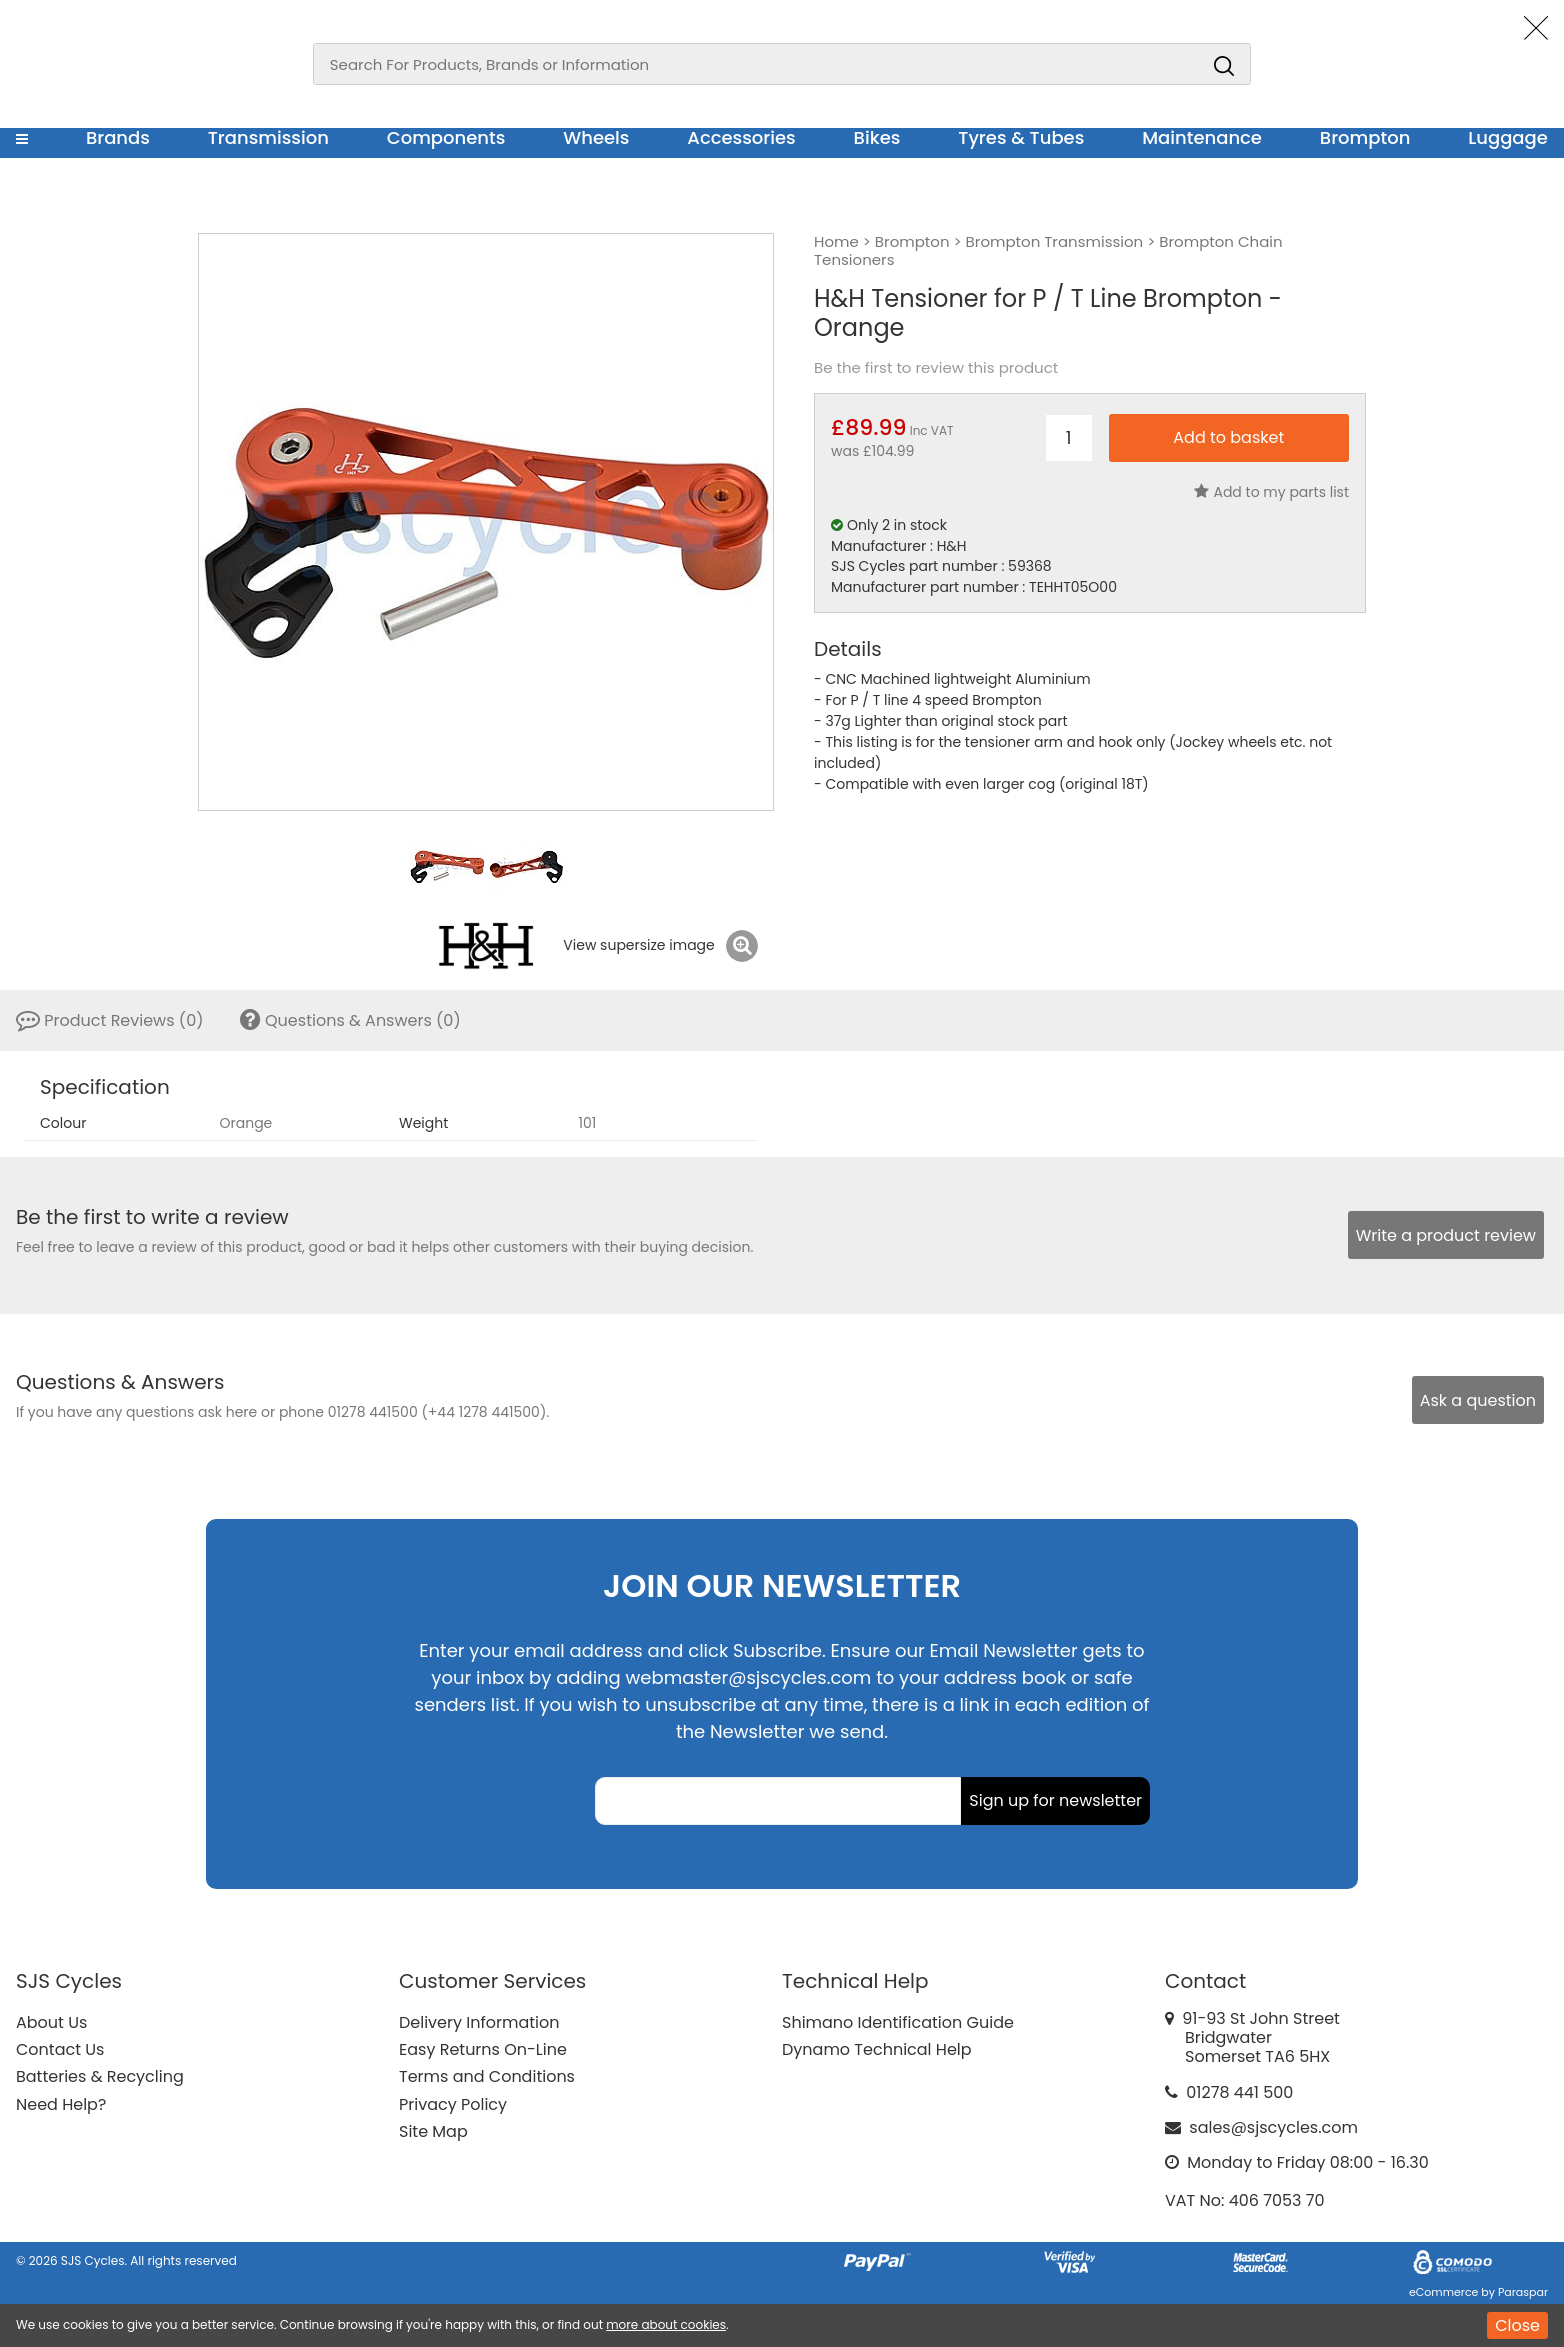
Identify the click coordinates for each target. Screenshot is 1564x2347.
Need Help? (61, 2104)
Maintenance (1202, 137)
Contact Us (60, 2049)
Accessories (741, 137)
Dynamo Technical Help (877, 2049)
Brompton (1365, 137)
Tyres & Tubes (1021, 137)
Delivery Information (479, 2022)
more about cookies (666, 2324)
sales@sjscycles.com (1273, 2127)
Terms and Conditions (487, 2076)
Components (446, 137)
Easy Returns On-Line (483, 2049)
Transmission (268, 137)
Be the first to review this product (936, 368)
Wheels (596, 137)
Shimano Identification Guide (898, 2022)
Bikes (877, 137)
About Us (51, 2022)
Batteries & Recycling (100, 2076)
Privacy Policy (453, 2104)
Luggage (1508, 137)
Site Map (433, 2131)
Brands (118, 137)
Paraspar (1523, 2292)
